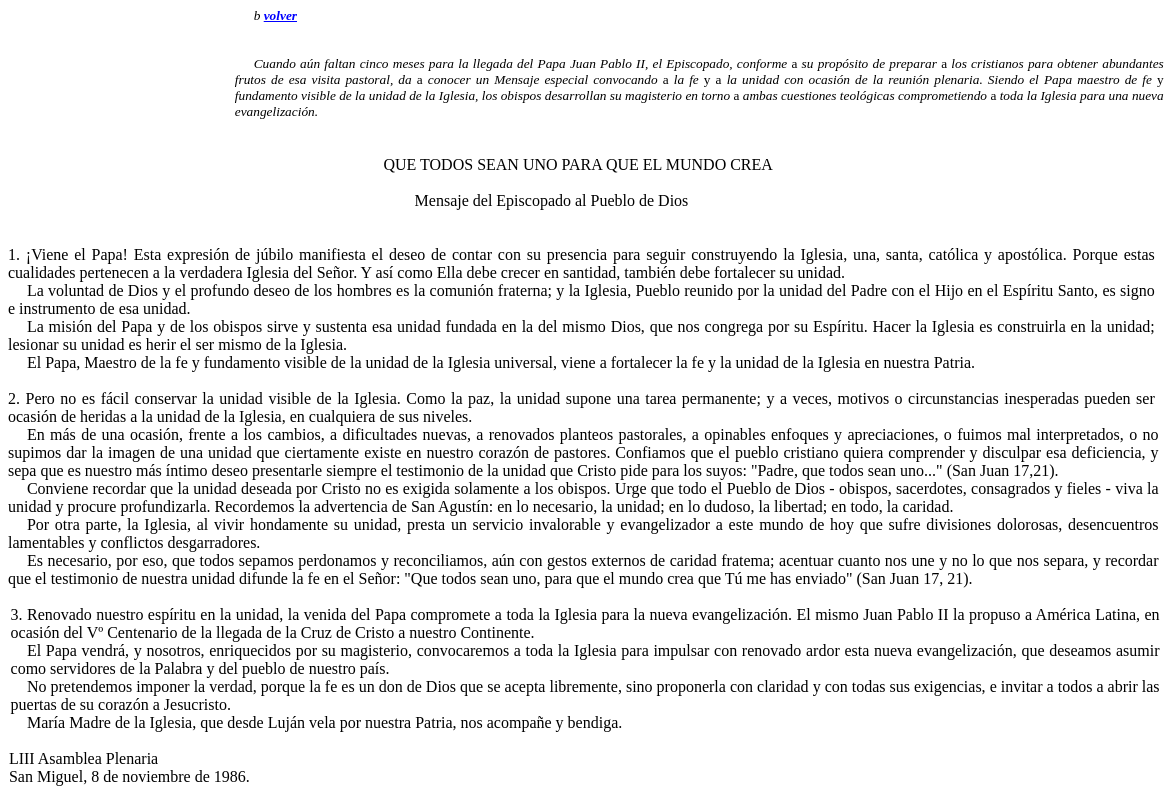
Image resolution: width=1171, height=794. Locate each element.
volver (280, 15)
